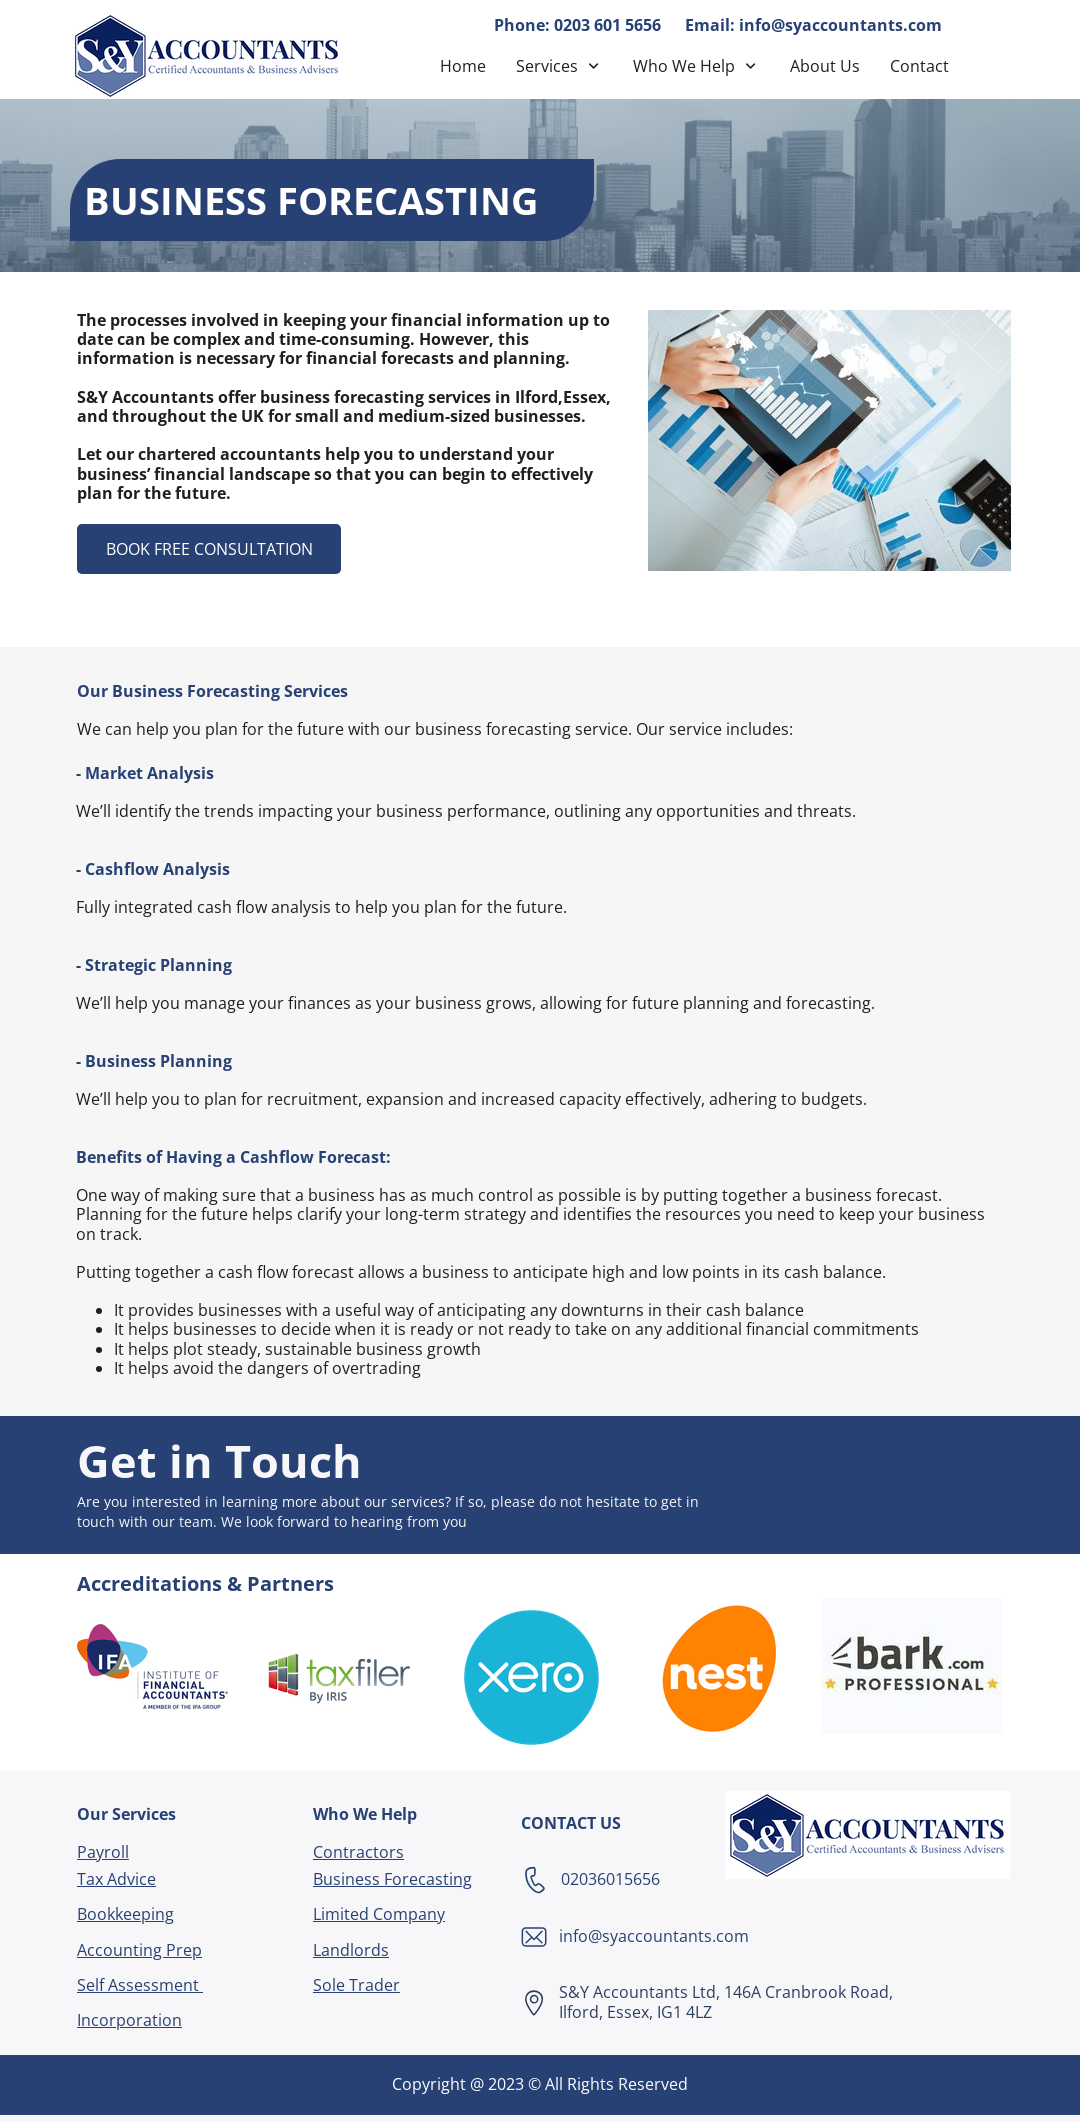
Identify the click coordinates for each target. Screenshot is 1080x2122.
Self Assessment (140, 1985)
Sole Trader (356, 1985)
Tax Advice (116, 1879)
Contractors (358, 1852)
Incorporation (129, 2020)
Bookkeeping (125, 1914)
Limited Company (379, 1914)
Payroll (103, 1852)
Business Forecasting (392, 1879)
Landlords (351, 1950)
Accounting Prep (139, 1950)
